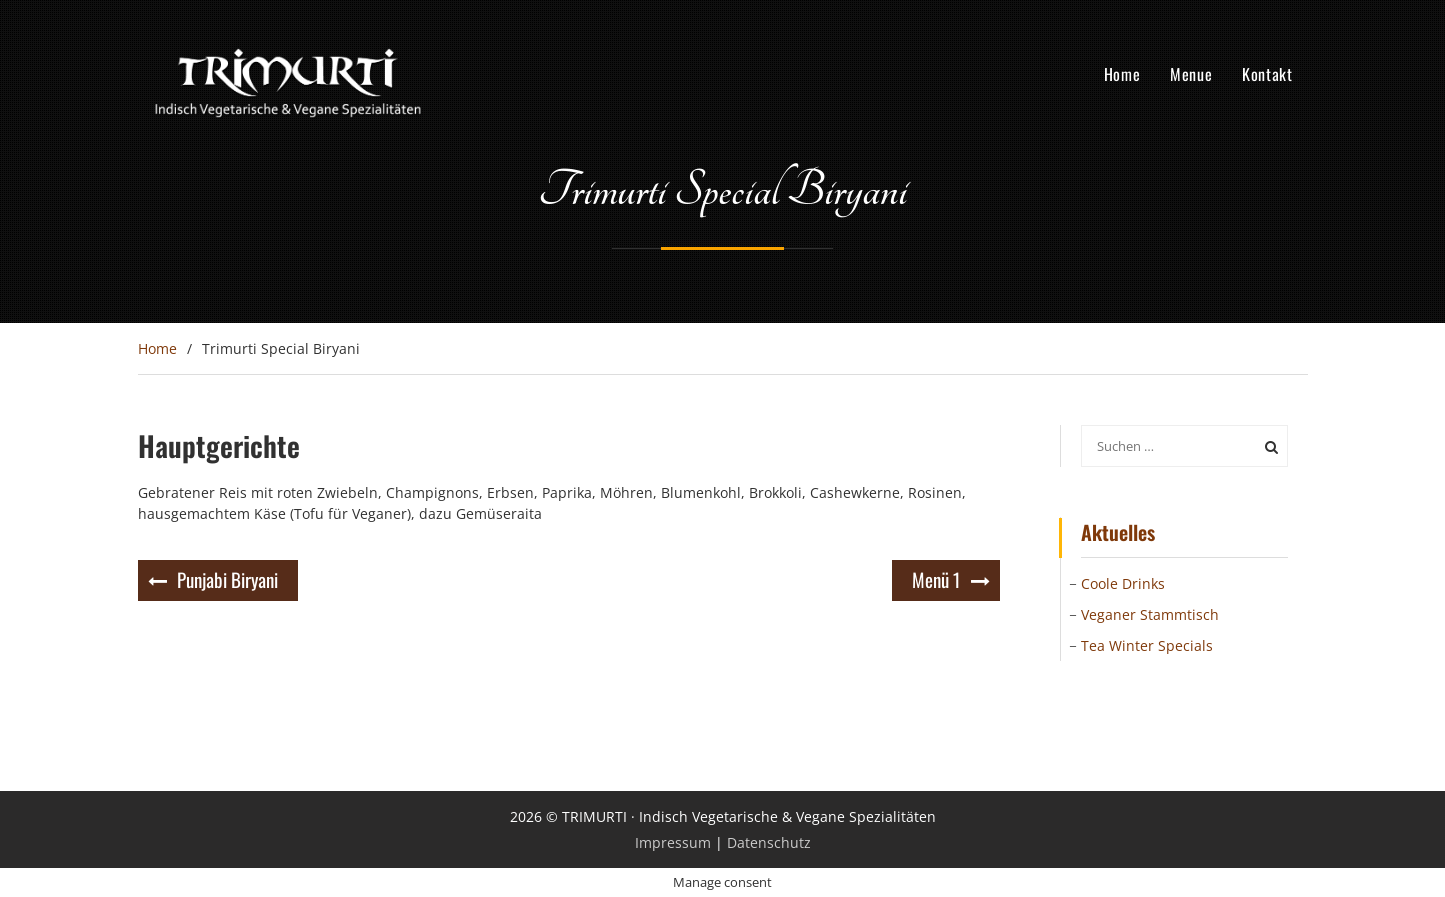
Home (1122, 74)
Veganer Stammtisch (1150, 614)
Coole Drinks (1123, 583)
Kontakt (1267, 74)
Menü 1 (936, 579)
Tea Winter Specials (1147, 645)
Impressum (673, 842)
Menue (1191, 74)
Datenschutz (769, 842)
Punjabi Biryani (227, 579)
